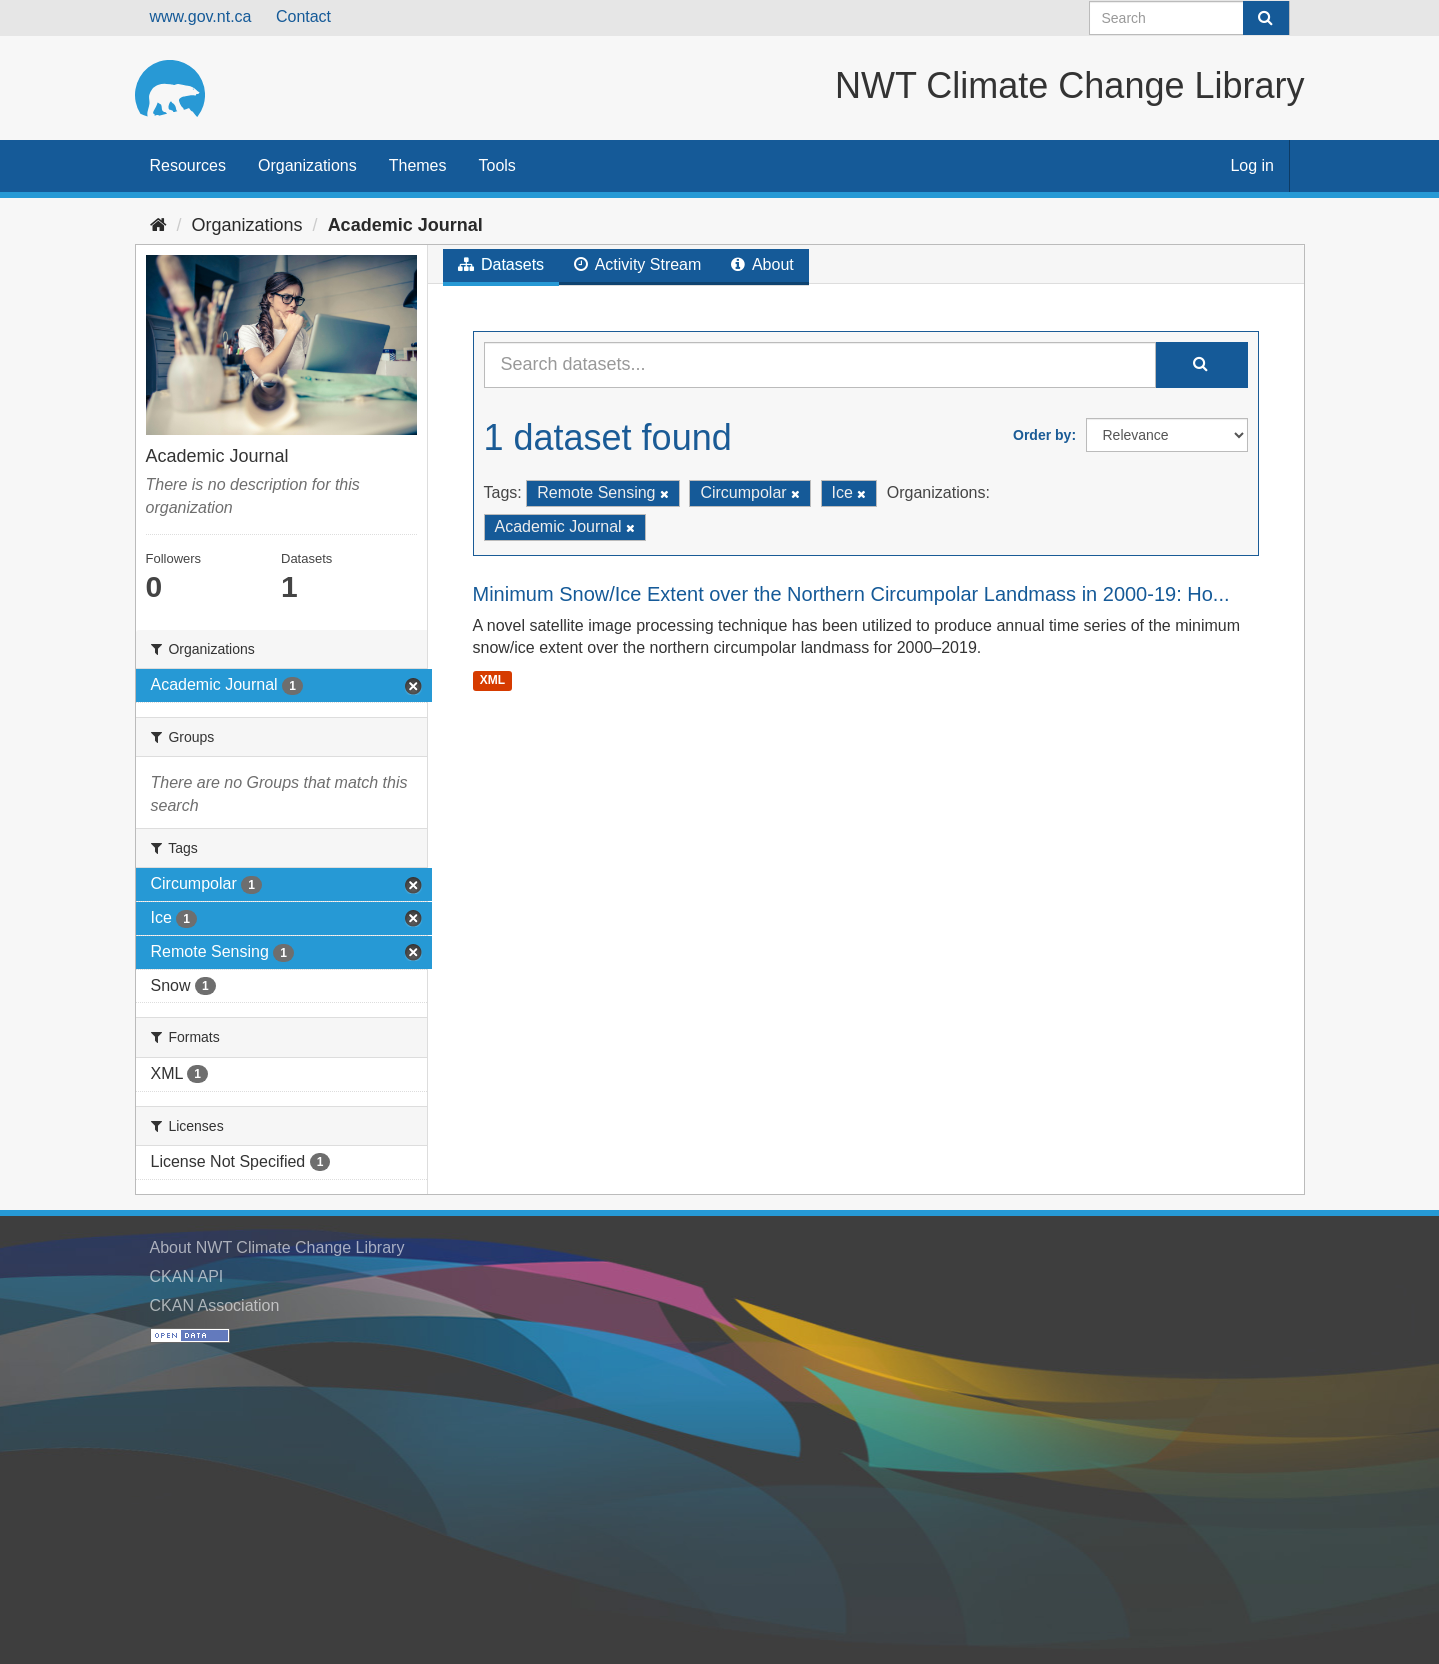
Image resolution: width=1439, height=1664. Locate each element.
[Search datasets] (1189, 18)
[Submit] (1266, 18)
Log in (1252, 165)
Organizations (307, 165)
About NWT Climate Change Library (277, 1247)
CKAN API (187, 1276)
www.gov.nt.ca (201, 16)
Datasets (501, 264)
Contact (303, 16)
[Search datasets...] (820, 365)
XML (492, 680)
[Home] (158, 225)
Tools (497, 165)
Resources (188, 165)
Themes (418, 165)
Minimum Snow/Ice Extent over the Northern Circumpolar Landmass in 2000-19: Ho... (851, 594)
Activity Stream (637, 264)
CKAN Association (215, 1305)
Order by (1042, 435)
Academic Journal (405, 225)
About (762, 264)
